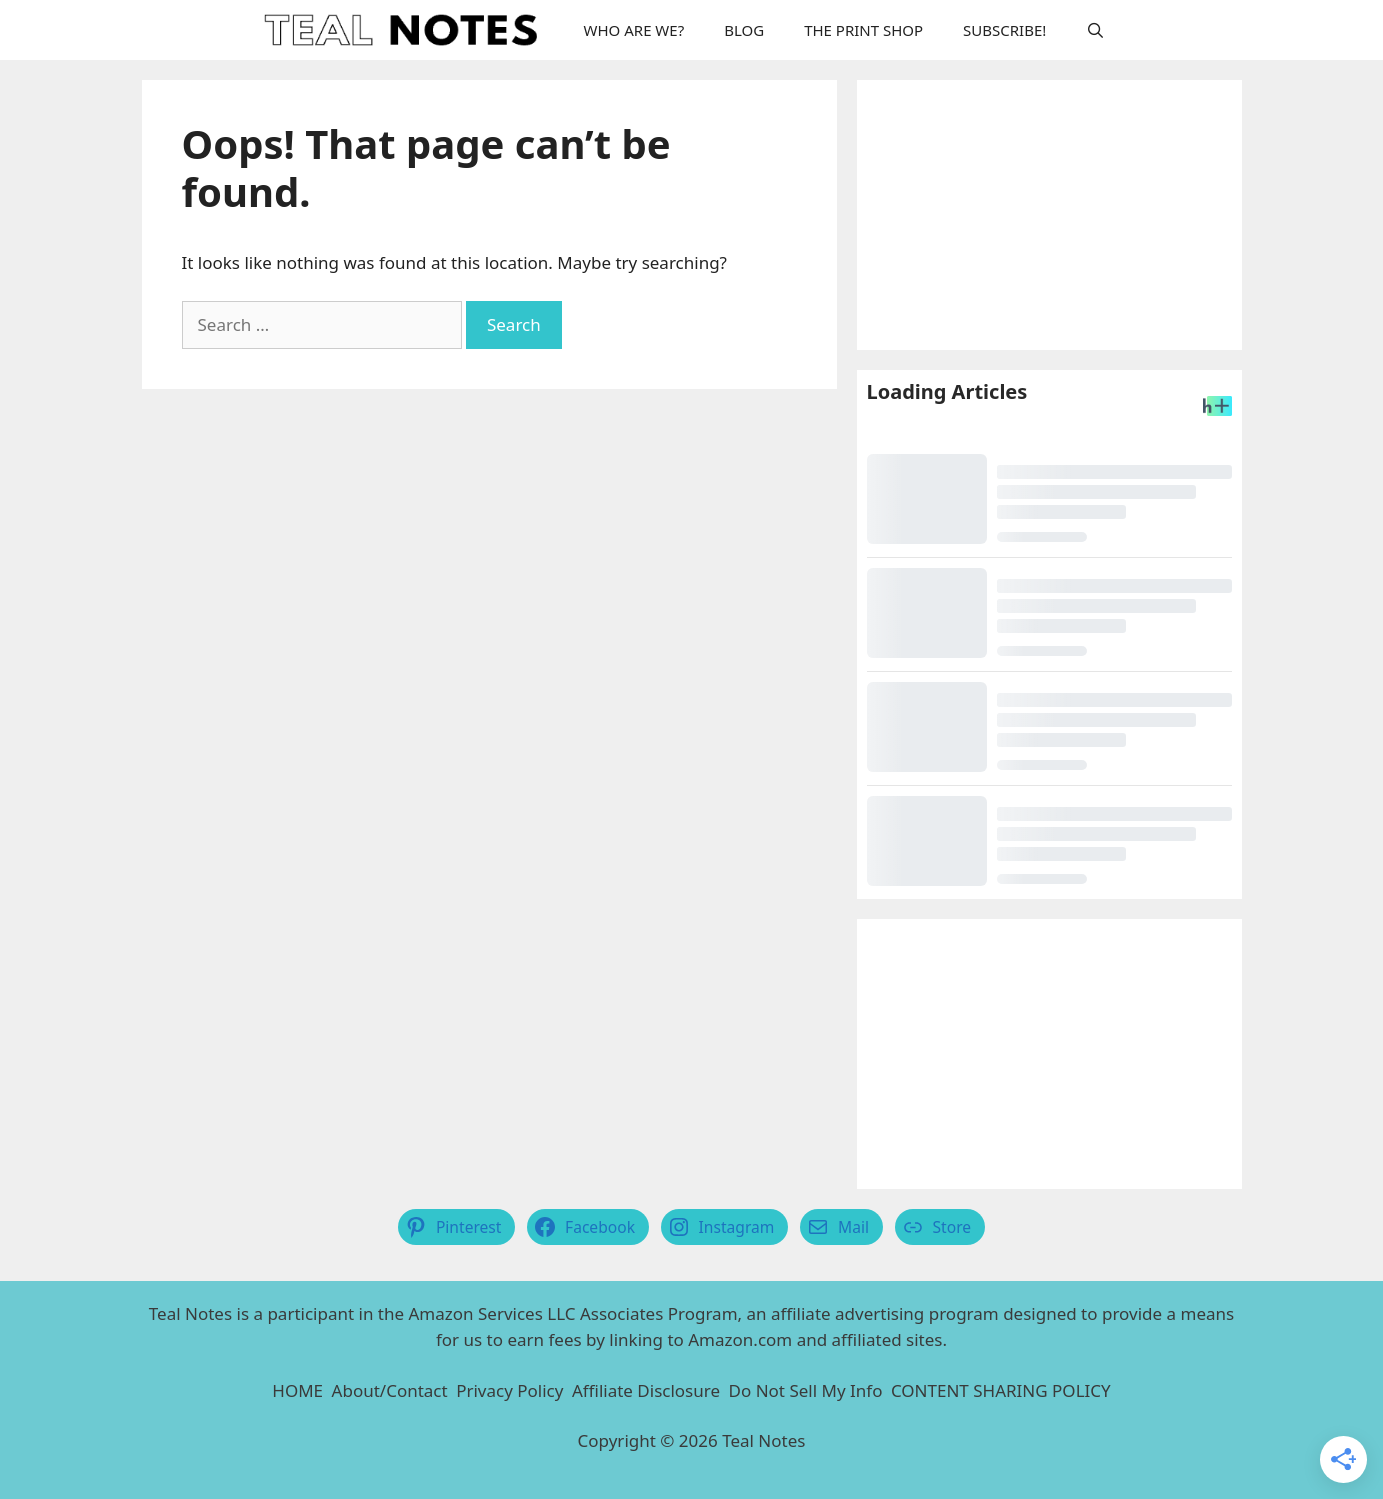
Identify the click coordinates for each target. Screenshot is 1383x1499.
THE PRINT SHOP (863, 30)
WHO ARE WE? (634, 30)
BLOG (744, 30)
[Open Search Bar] (1095, 30)
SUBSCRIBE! (1004, 30)
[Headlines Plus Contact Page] (1217, 409)
